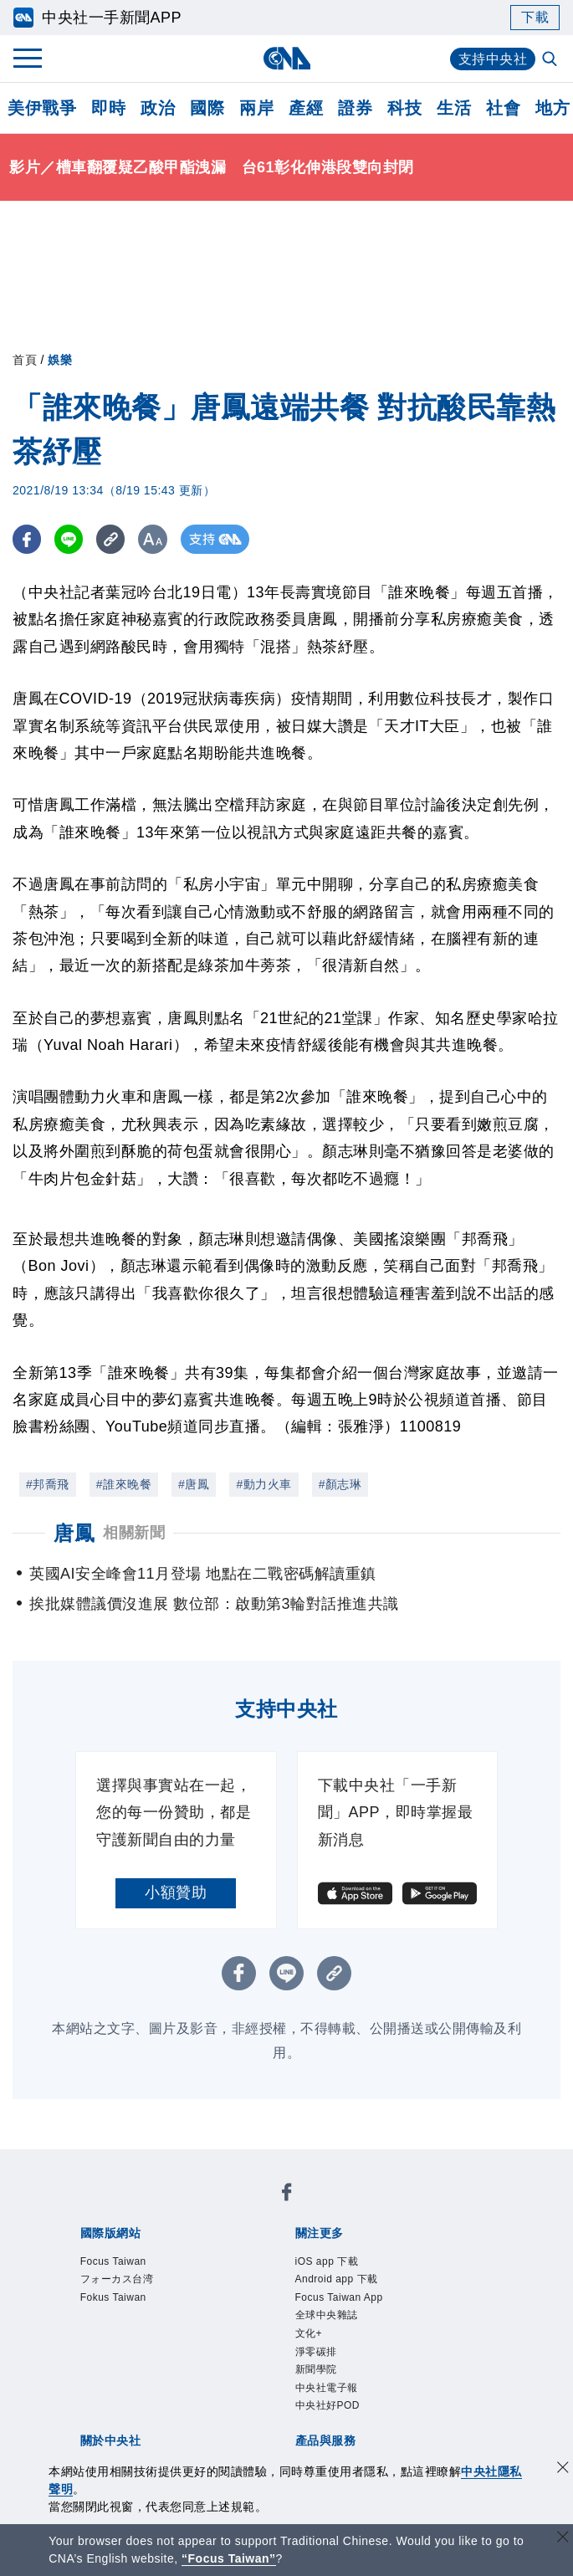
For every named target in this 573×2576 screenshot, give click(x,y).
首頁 (25, 359)
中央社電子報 (326, 2388)
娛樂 (60, 359)
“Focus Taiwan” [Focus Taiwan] (229, 2558)
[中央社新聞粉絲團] (287, 2194)
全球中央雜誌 (326, 2315)
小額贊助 (176, 1892)
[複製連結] (112, 539)
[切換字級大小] (155, 539)
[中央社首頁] (286, 58)
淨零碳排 (316, 2352)
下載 (535, 17)
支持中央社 (493, 59)
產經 (306, 108)
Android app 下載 (336, 2279)
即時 (108, 108)
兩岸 (256, 108)
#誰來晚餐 (123, 1484)
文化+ (309, 2333)
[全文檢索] (551, 60)
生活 (454, 108)
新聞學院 (316, 2369)
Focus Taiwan (113, 2261)
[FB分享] (27, 539)
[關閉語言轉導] (563, 2539)
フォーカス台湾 (117, 2279)
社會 (503, 108)
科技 (404, 108)
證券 (355, 108)
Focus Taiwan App (339, 2297)
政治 (158, 108)
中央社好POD (328, 2405)
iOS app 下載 (327, 2261)
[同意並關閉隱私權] (563, 2469)
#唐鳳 (193, 1484)
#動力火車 (263, 1484)
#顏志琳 (340, 1484)
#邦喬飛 (47, 1484)
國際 (207, 108)
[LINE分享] (69, 539)
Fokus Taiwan (113, 2297)
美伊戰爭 (42, 108)
